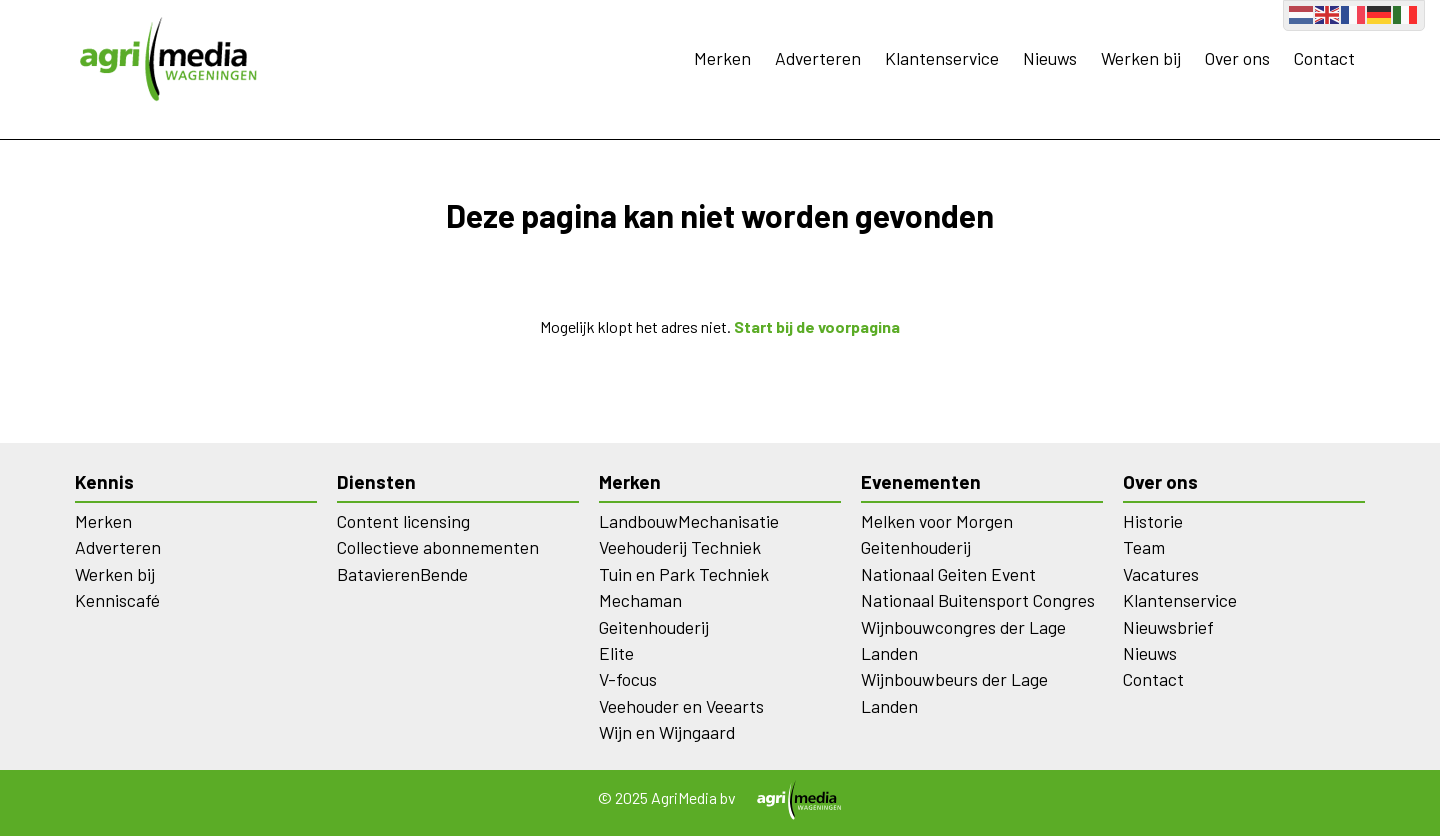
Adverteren (818, 58)
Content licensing (403, 521)
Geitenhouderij (654, 627)
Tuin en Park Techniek (684, 574)
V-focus (628, 679)
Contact (1324, 58)
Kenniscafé (117, 600)
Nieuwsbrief (1168, 627)
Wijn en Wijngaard (667, 732)
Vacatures (1161, 574)
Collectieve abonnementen (438, 547)
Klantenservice (942, 58)
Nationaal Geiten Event (948, 574)
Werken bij (1141, 58)
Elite (616, 653)
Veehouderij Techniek (680, 547)
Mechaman (640, 600)
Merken (722, 58)
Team (1144, 547)
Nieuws (1050, 58)
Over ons (1237, 58)
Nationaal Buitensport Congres (978, 600)
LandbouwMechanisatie (689, 521)
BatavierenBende (402, 574)
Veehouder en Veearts (681, 706)
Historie (1153, 521)
